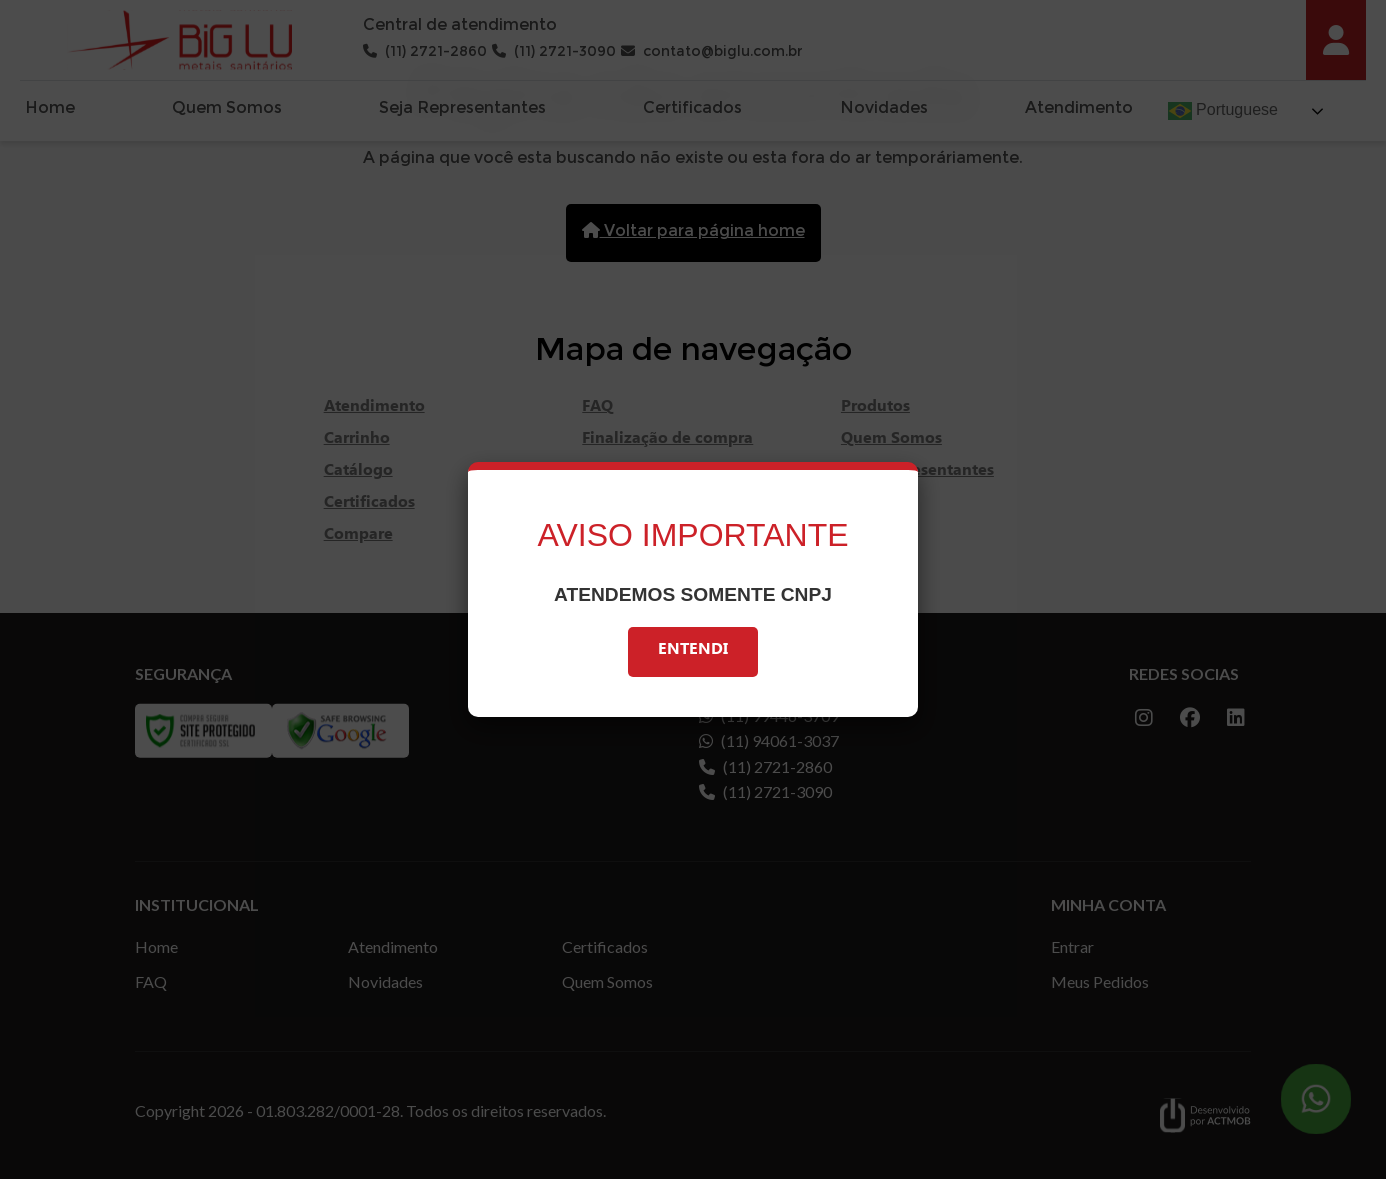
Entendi (693, 651)
